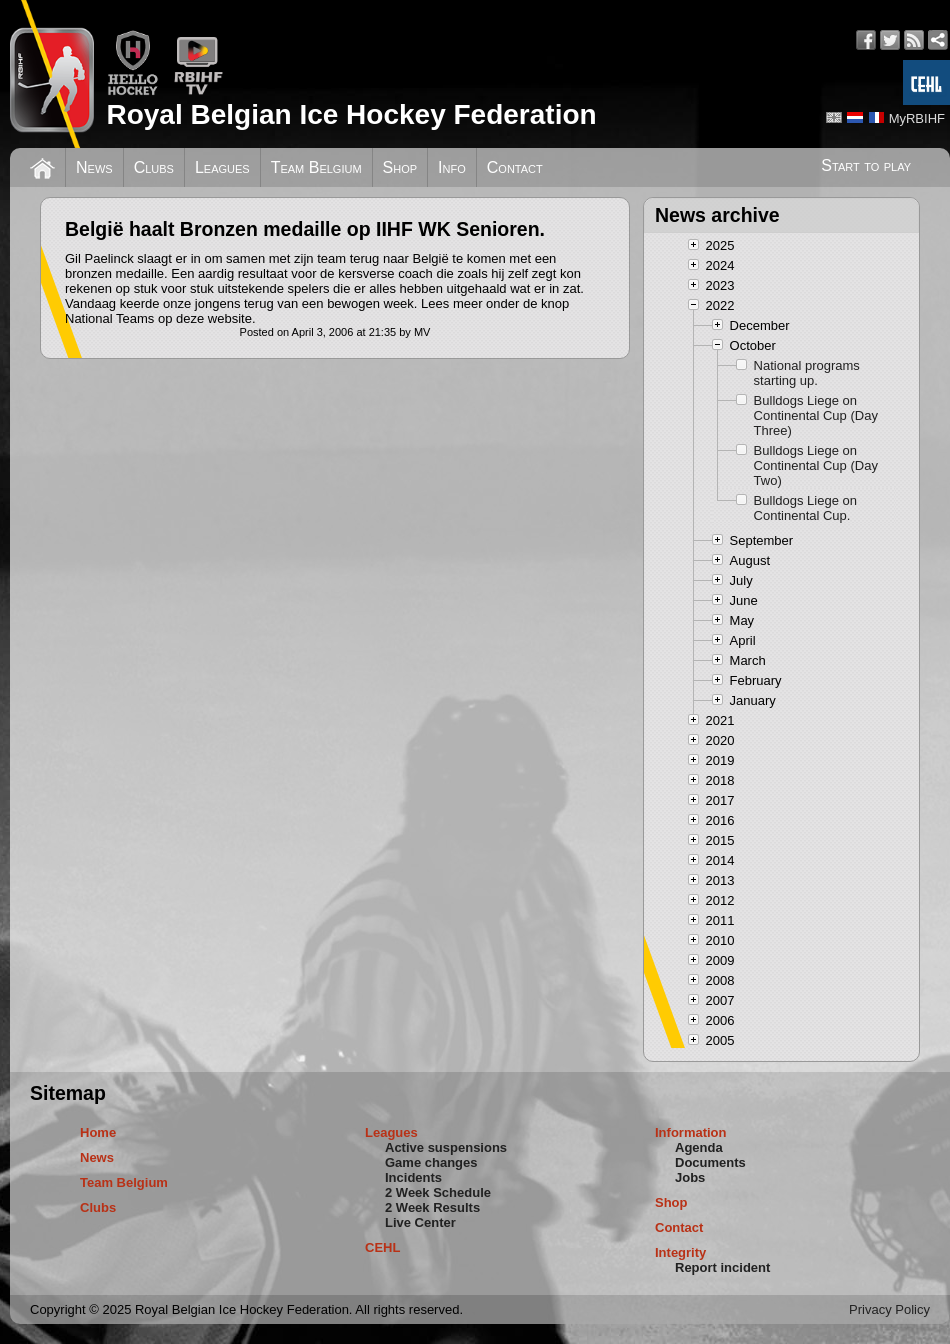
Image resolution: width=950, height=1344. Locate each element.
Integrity (680, 1252)
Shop (400, 167)
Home (98, 1132)
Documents (710, 1162)
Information (691, 1132)
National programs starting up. (807, 373)
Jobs (690, 1177)
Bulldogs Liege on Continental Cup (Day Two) (816, 465)
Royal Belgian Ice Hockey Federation (351, 114)
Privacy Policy (889, 1309)
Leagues (222, 167)
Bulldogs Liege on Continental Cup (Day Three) (816, 415)
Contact (515, 167)
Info (452, 167)
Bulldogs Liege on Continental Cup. (805, 508)
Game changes (431, 1162)
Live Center (420, 1222)
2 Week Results (432, 1207)
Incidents (413, 1177)
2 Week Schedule (438, 1192)
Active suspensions (446, 1147)
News (94, 167)
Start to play (866, 165)
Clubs (154, 167)
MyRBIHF (917, 118)
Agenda (699, 1147)
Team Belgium (316, 167)
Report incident (722, 1267)
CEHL (382, 1247)
